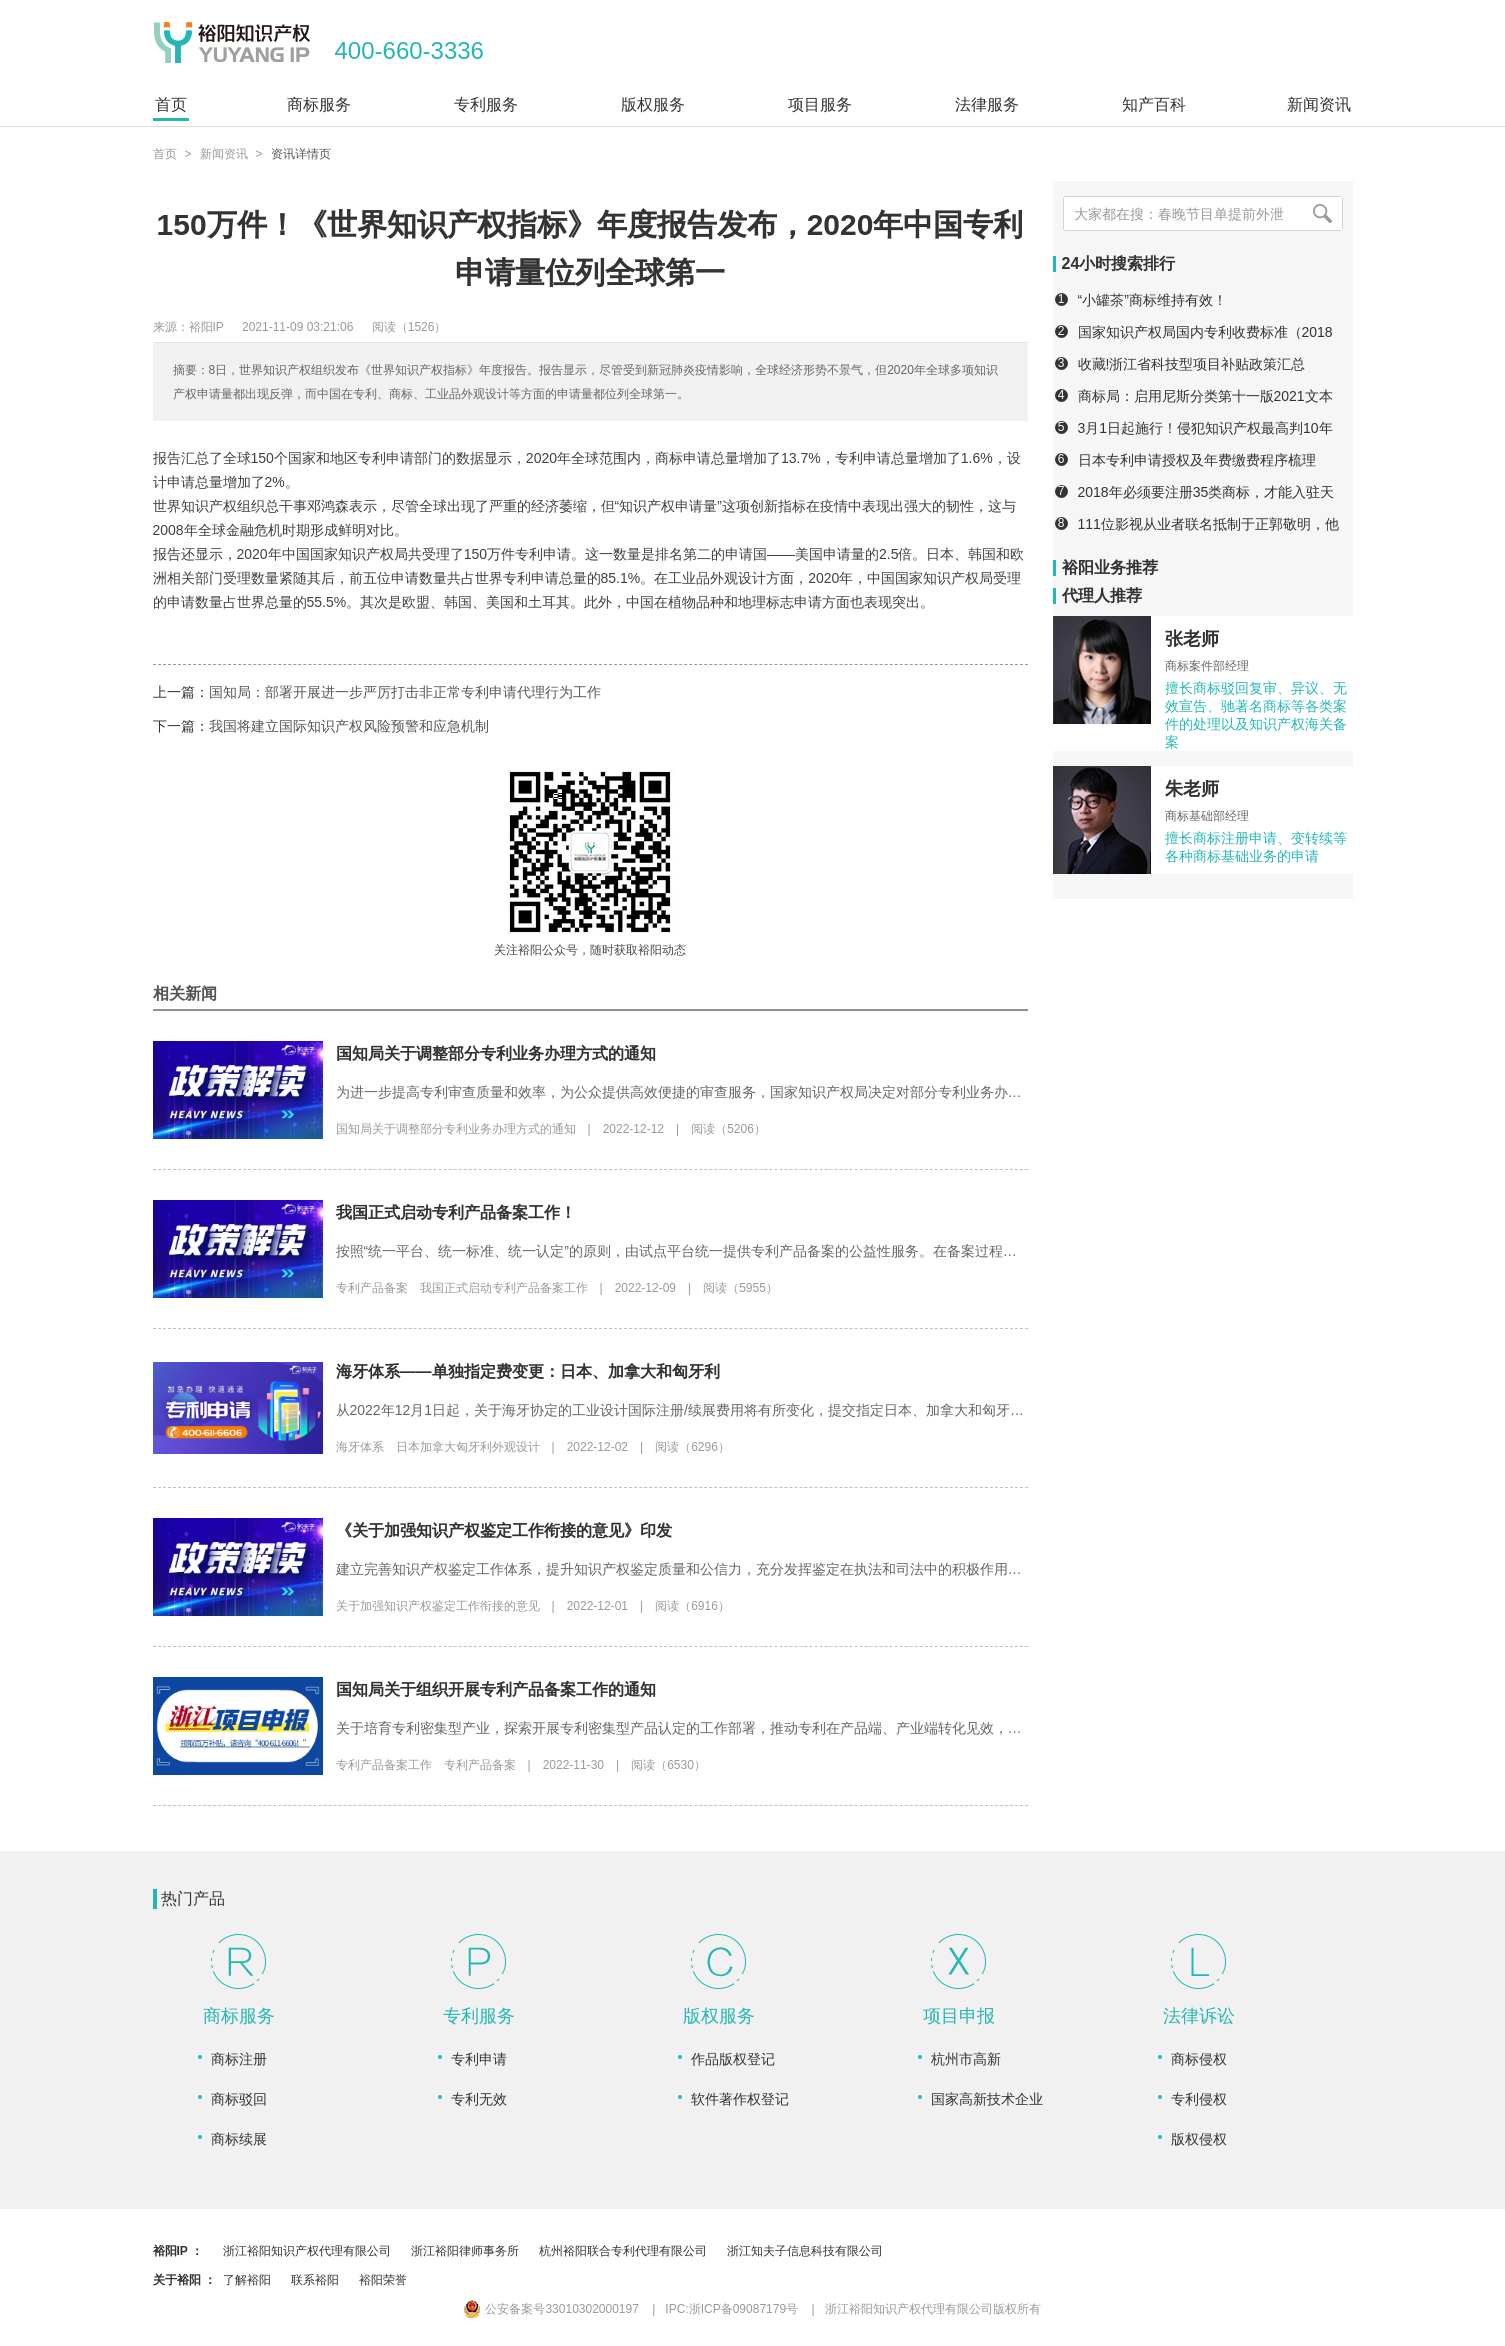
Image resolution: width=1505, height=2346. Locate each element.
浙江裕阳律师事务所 (465, 2251)
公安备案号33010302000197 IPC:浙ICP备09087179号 (631, 2309)
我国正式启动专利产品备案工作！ (456, 1212)
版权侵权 (1199, 2139)
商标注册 (239, 2059)
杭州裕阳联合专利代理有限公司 (623, 2251)
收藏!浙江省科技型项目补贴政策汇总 (1192, 364)
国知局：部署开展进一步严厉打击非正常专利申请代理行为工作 (405, 692)
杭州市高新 (966, 2059)
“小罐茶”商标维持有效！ (1152, 300)
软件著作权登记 (740, 2099)
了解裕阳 (247, 2280)
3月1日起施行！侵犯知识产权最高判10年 (1205, 428)
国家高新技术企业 (987, 2099)
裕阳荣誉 (383, 2280)
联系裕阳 (315, 2280)
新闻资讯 (224, 154)
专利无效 (479, 2099)
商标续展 (239, 2139)
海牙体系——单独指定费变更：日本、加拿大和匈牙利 (528, 1371)
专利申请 (479, 2059)
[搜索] (1323, 213)
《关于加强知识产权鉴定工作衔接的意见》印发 (504, 1530)
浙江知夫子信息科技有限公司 (805, 2251)
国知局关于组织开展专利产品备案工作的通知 (496, 1689)
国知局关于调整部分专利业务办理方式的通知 (496, 1053)
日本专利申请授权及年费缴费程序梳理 (1197, 460)
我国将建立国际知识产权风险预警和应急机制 (349, 726)
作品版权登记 (733, 2059)
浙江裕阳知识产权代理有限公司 (307, 2251)
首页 (165, 154)
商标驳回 (239, 2099)
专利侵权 (1199, 2099)
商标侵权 (1199, 2059)
